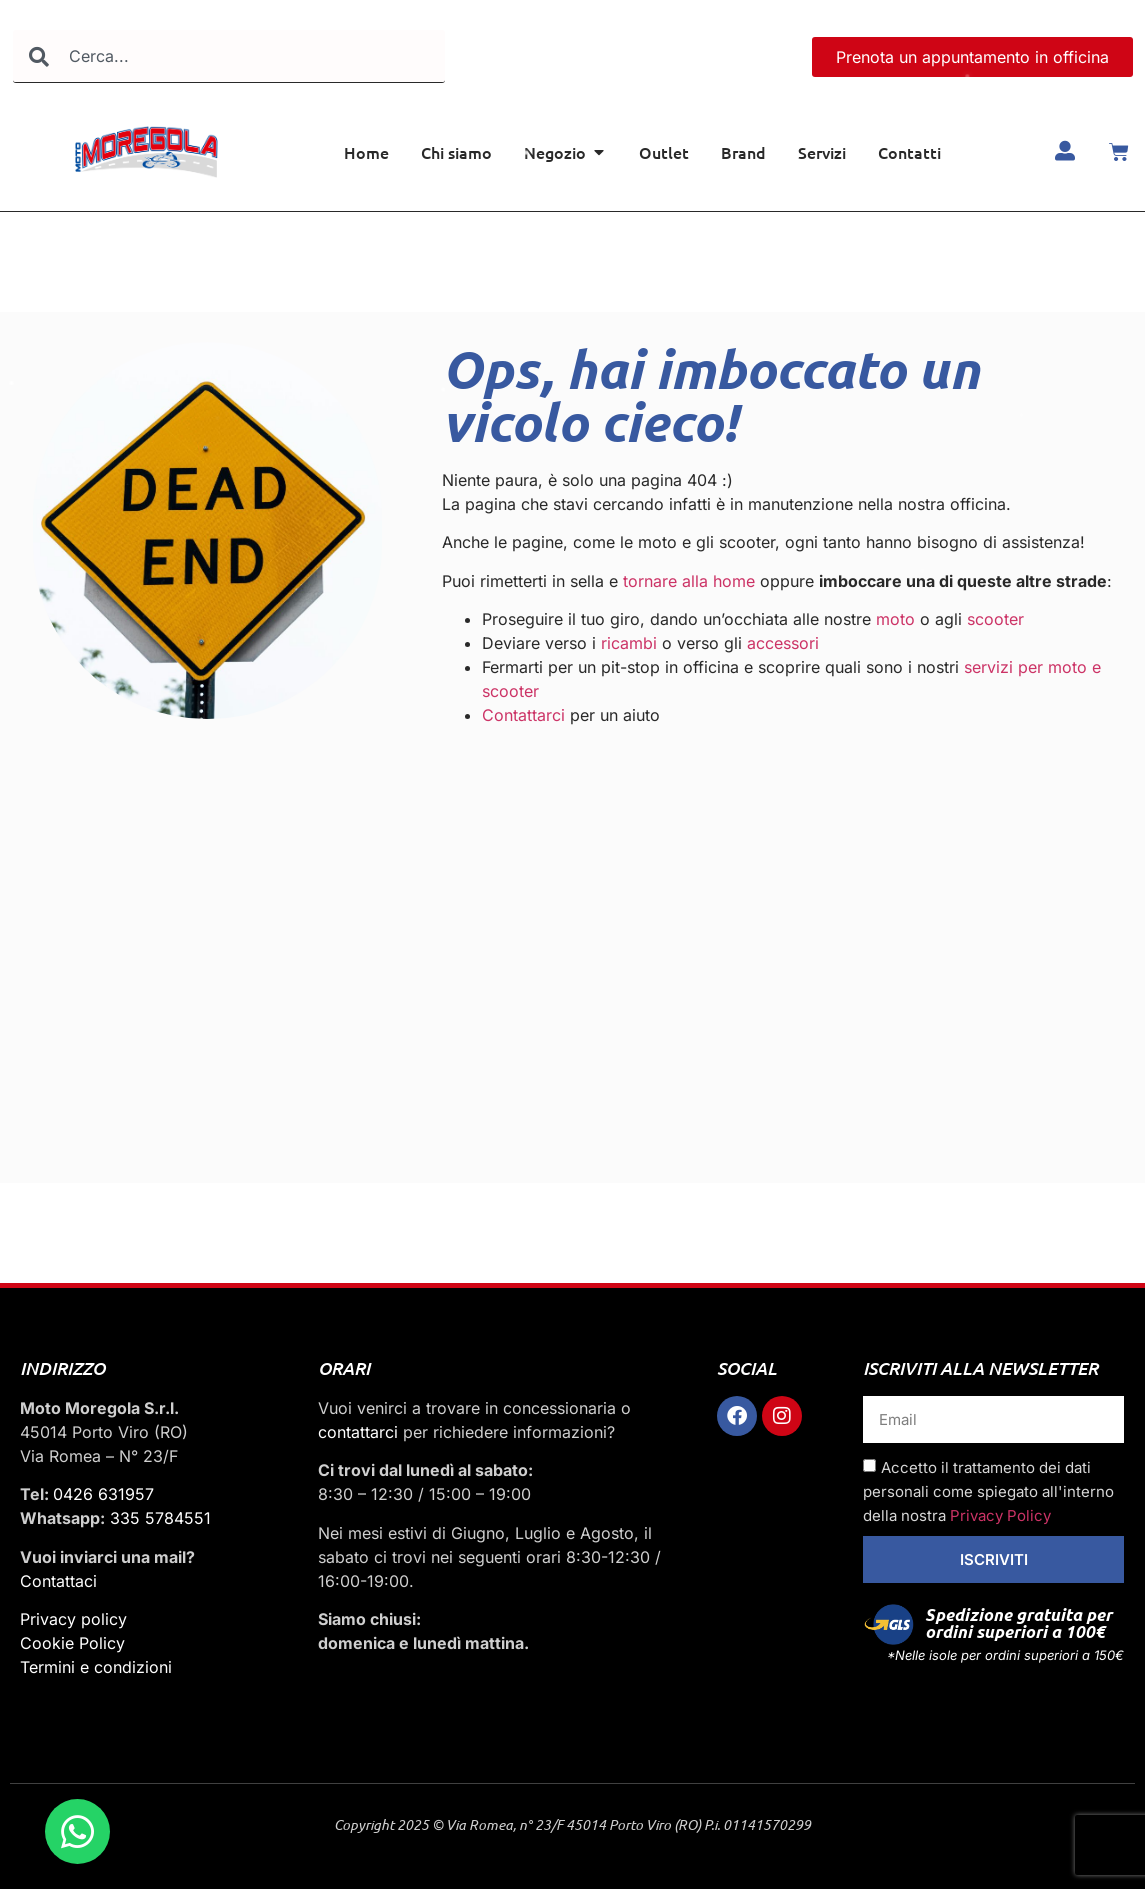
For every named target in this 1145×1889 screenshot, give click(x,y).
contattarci (358, 1432)
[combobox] (229, 56)
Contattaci (58, 1581)
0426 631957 (103, 1494)
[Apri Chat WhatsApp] (77, 1831)
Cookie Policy (72, 1643)
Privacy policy (73, 1619)
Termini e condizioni (96, 1667)
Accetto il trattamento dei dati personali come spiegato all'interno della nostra (988, 1491)
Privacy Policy (1000, 1515)
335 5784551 (160, 1518)
